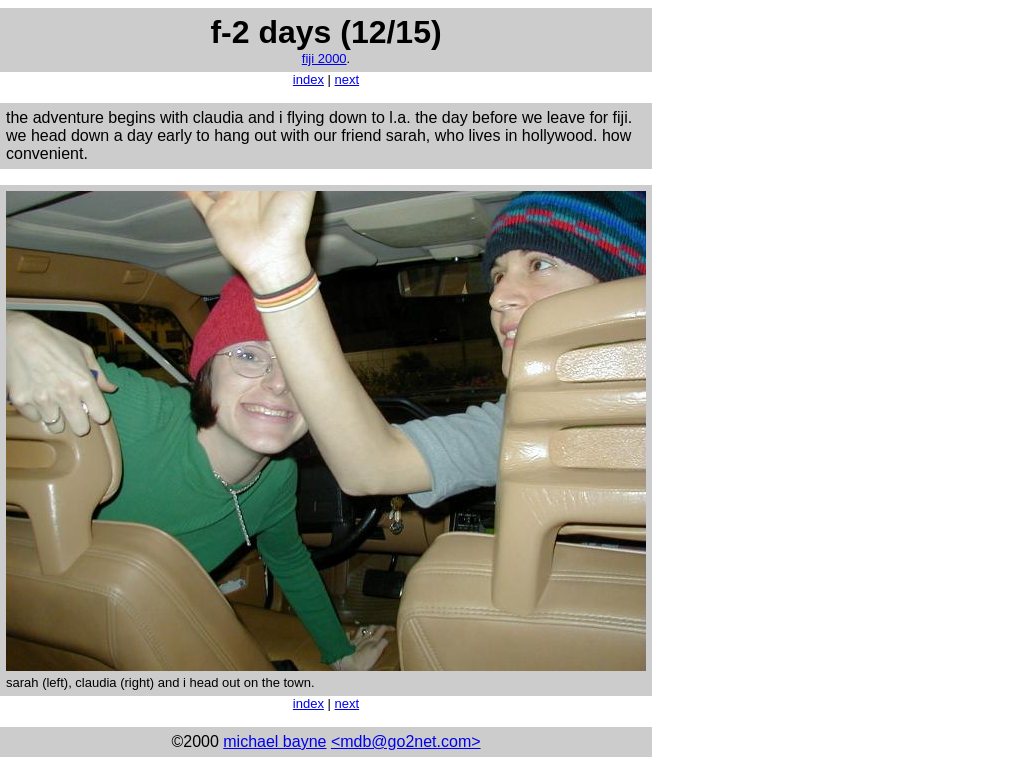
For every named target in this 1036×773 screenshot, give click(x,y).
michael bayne (274, 741)
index (308, 79)
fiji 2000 (324, 58)
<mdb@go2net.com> (406, 741)
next (347, 79)
